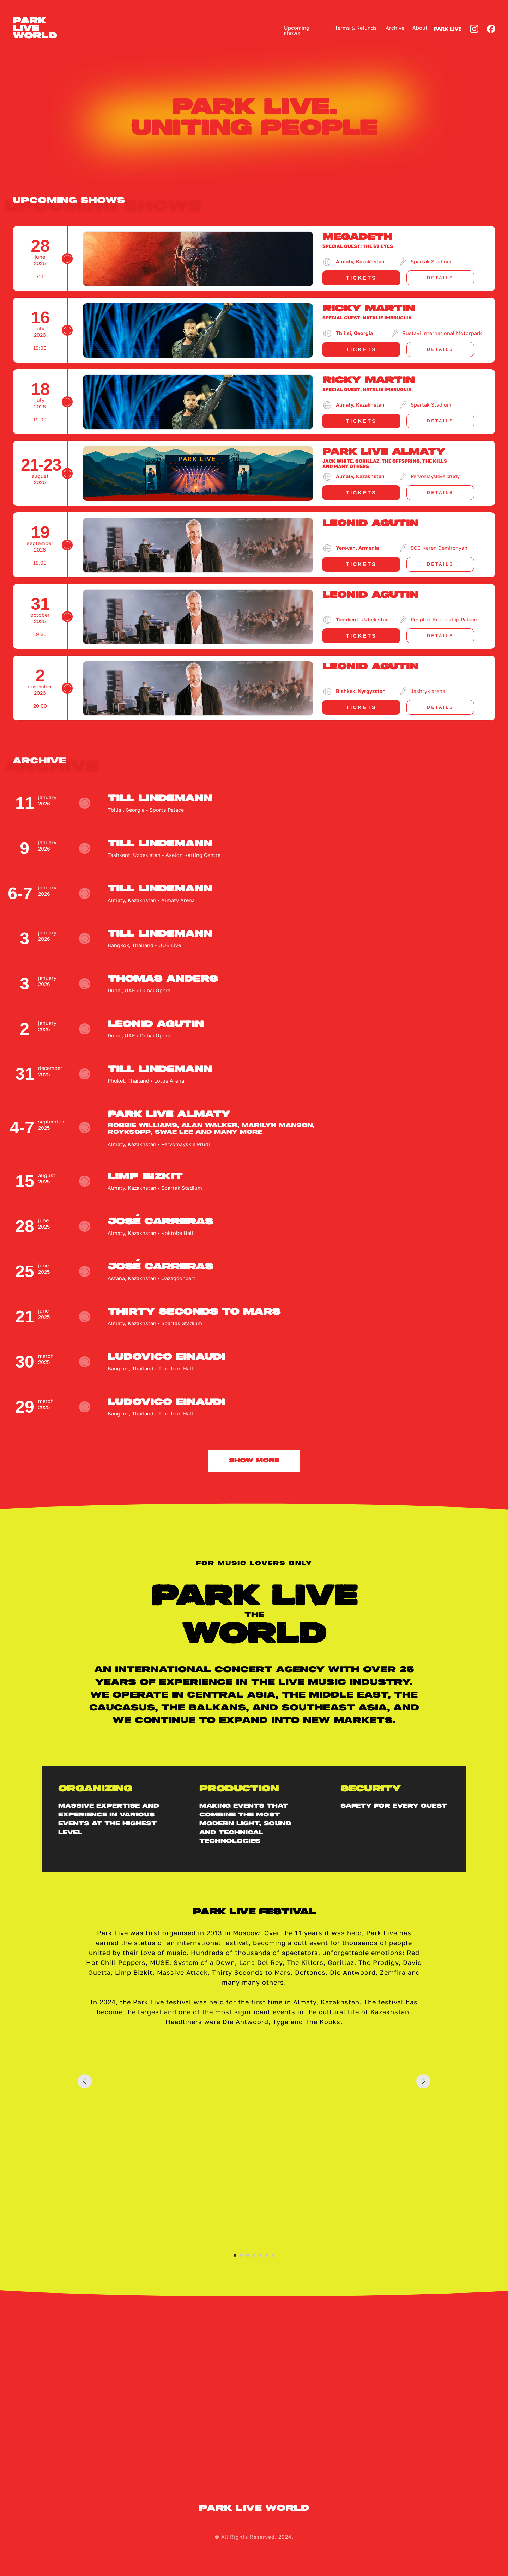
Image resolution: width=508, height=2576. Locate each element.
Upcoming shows (296, 31)
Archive (395, 28)
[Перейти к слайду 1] (235, 2255)
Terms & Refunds (356, 28)
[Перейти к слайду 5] (260, 2255)
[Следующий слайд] (423, 2147)
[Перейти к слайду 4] (254, 2255)
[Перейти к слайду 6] (266, 2255)
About (420, 28)
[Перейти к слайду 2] (241, 2255)
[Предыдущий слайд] (85, 2147)
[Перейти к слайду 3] (247, 2255)
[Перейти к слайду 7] (273, 2255)
